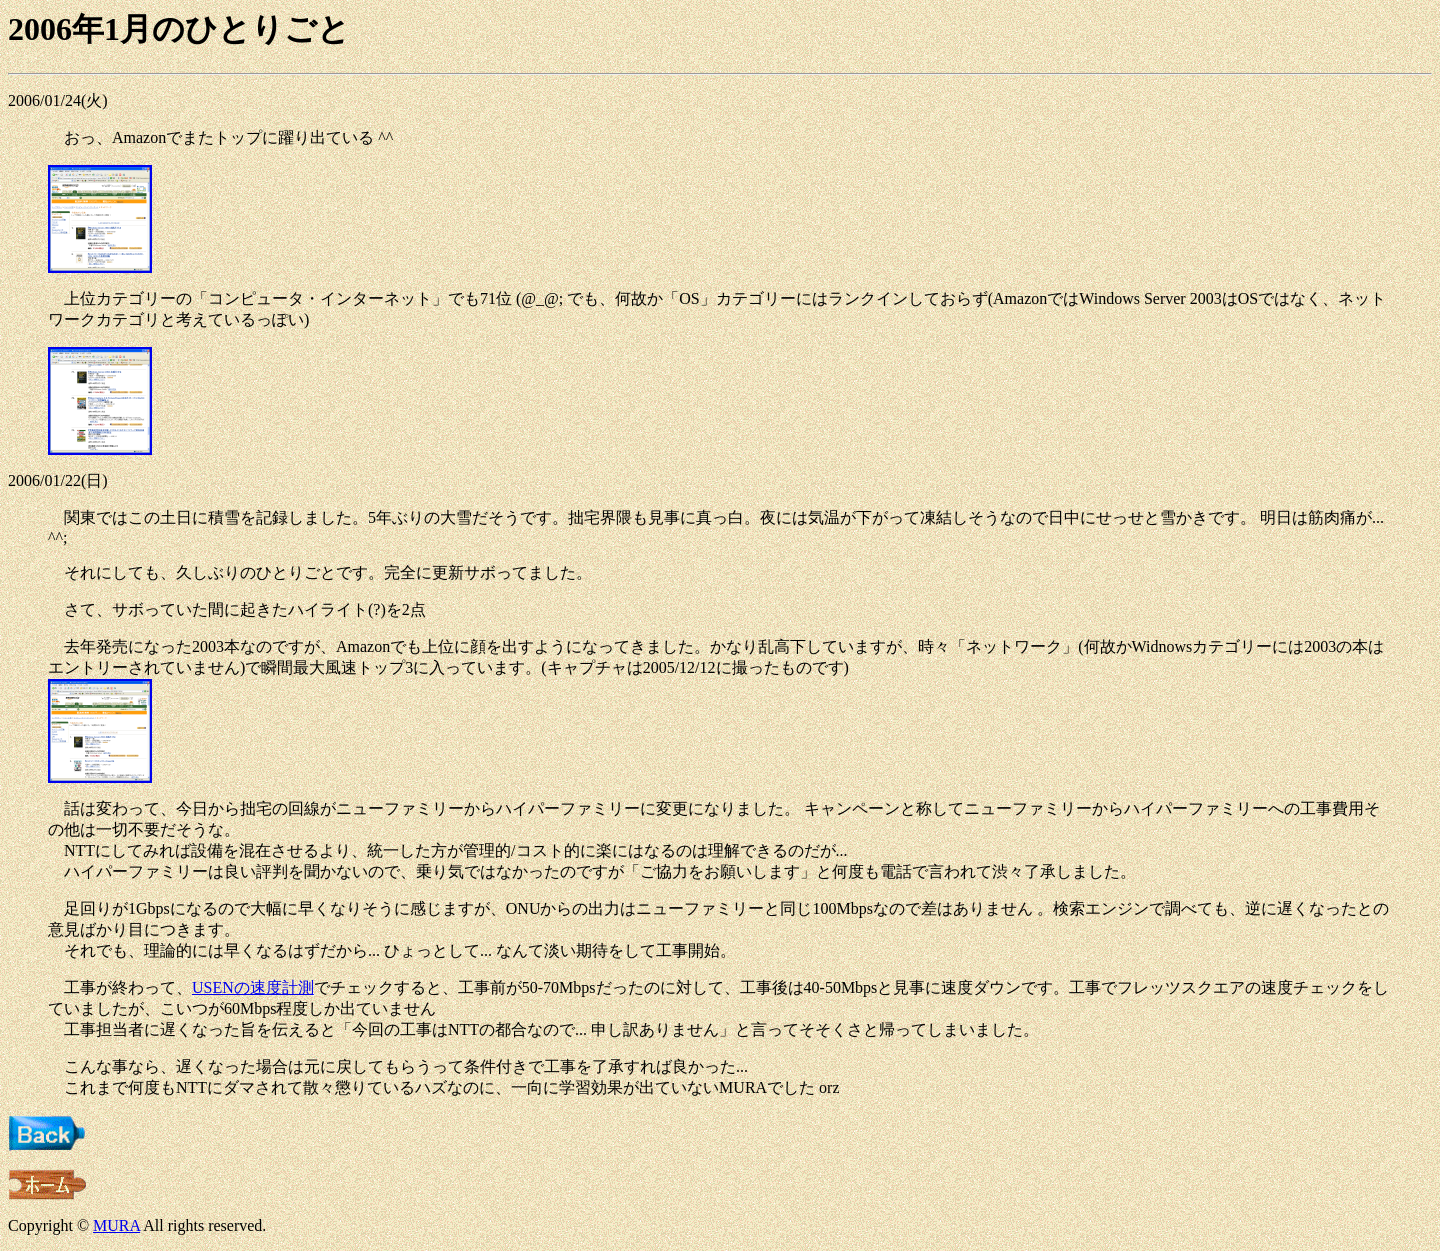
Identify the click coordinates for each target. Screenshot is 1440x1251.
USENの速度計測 (253, 987)
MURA (116, 1225)
